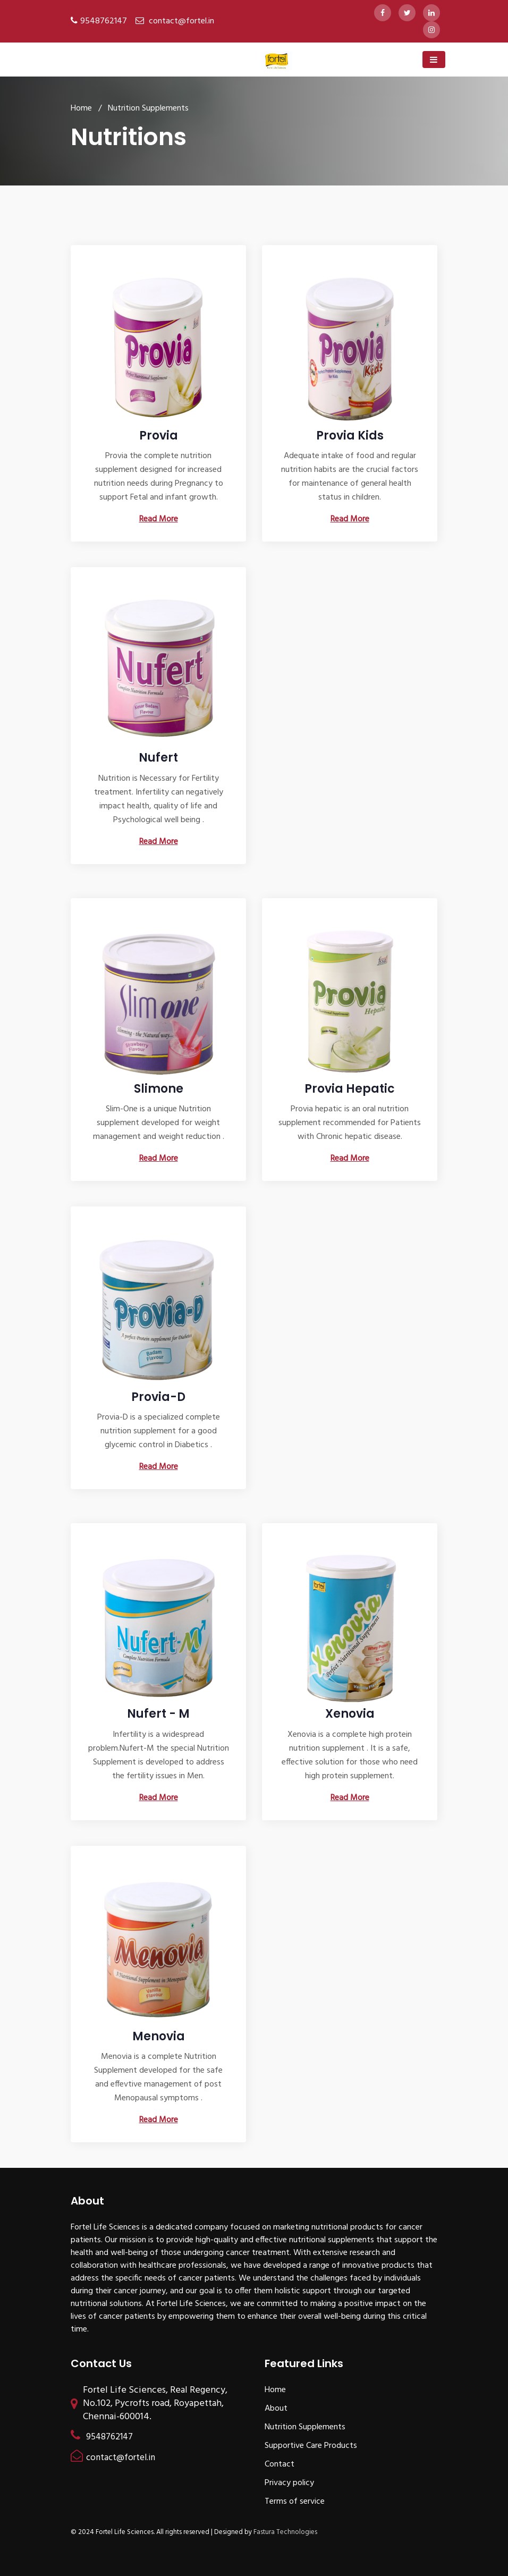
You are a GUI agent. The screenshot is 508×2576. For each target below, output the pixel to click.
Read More (158, 519)
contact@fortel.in (181, 21)
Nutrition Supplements (305, 2427)
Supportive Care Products (311, 2446)
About (276, 2408)
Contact (279, 2464)
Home (81, 108)
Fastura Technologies (285, 2532)
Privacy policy (289, 2483)
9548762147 (103, 21)
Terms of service (295, 2502)
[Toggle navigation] (433, 59)
